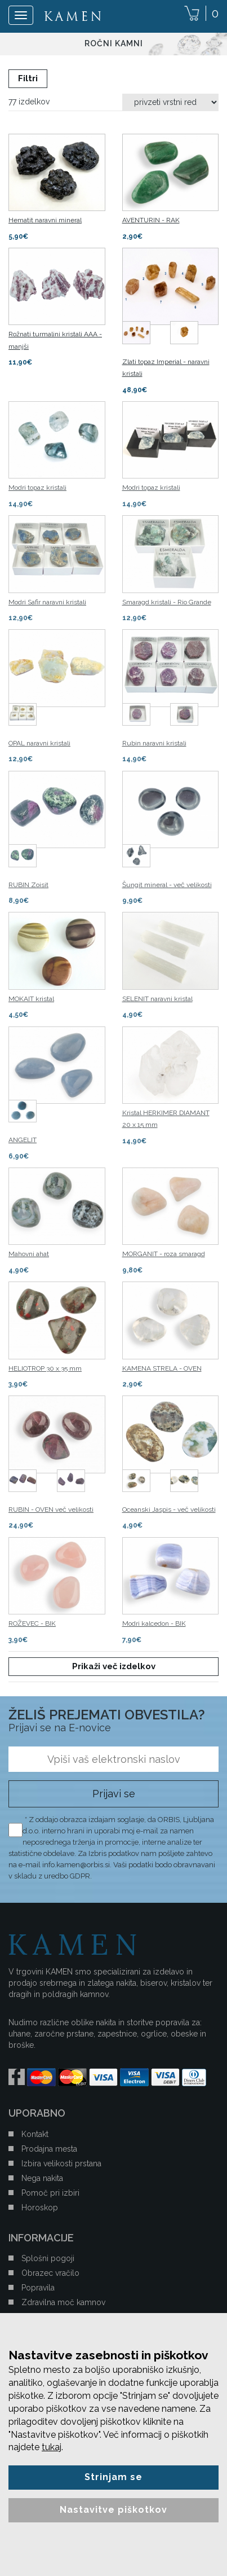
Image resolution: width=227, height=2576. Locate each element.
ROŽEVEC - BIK (32, 1623)
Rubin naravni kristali (154, 743)
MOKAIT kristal (31, 999)
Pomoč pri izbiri (50, 2192)
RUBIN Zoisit (28, 885)
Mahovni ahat (28, 1254)
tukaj (51, 2447)
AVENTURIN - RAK (151, 220)
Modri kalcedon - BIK (154, 1623)
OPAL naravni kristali (39, 743)
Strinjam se (113, 2477)
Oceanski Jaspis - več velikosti (169, 1509)
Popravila (38, 2287)
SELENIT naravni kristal (157, 999)
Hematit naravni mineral (45, 220)
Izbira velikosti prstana (61, 2163)
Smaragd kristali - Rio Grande (166, 602)
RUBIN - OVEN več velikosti (51, 1509)
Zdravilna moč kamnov (63, 2302)
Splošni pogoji (47, 2258)
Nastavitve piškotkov (113, 2509)
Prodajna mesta (49, 2148)
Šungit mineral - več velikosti (167, 885)
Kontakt (34, 2134)
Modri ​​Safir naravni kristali (47, 602)
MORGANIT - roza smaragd (163, 1254)
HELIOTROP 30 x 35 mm (45, 1368)
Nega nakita (42, 2178)
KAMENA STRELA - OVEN (162, 1368)
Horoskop (39, 2207)
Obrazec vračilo (50, 2272)
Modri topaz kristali (37, 487)
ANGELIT (22, 1140)
